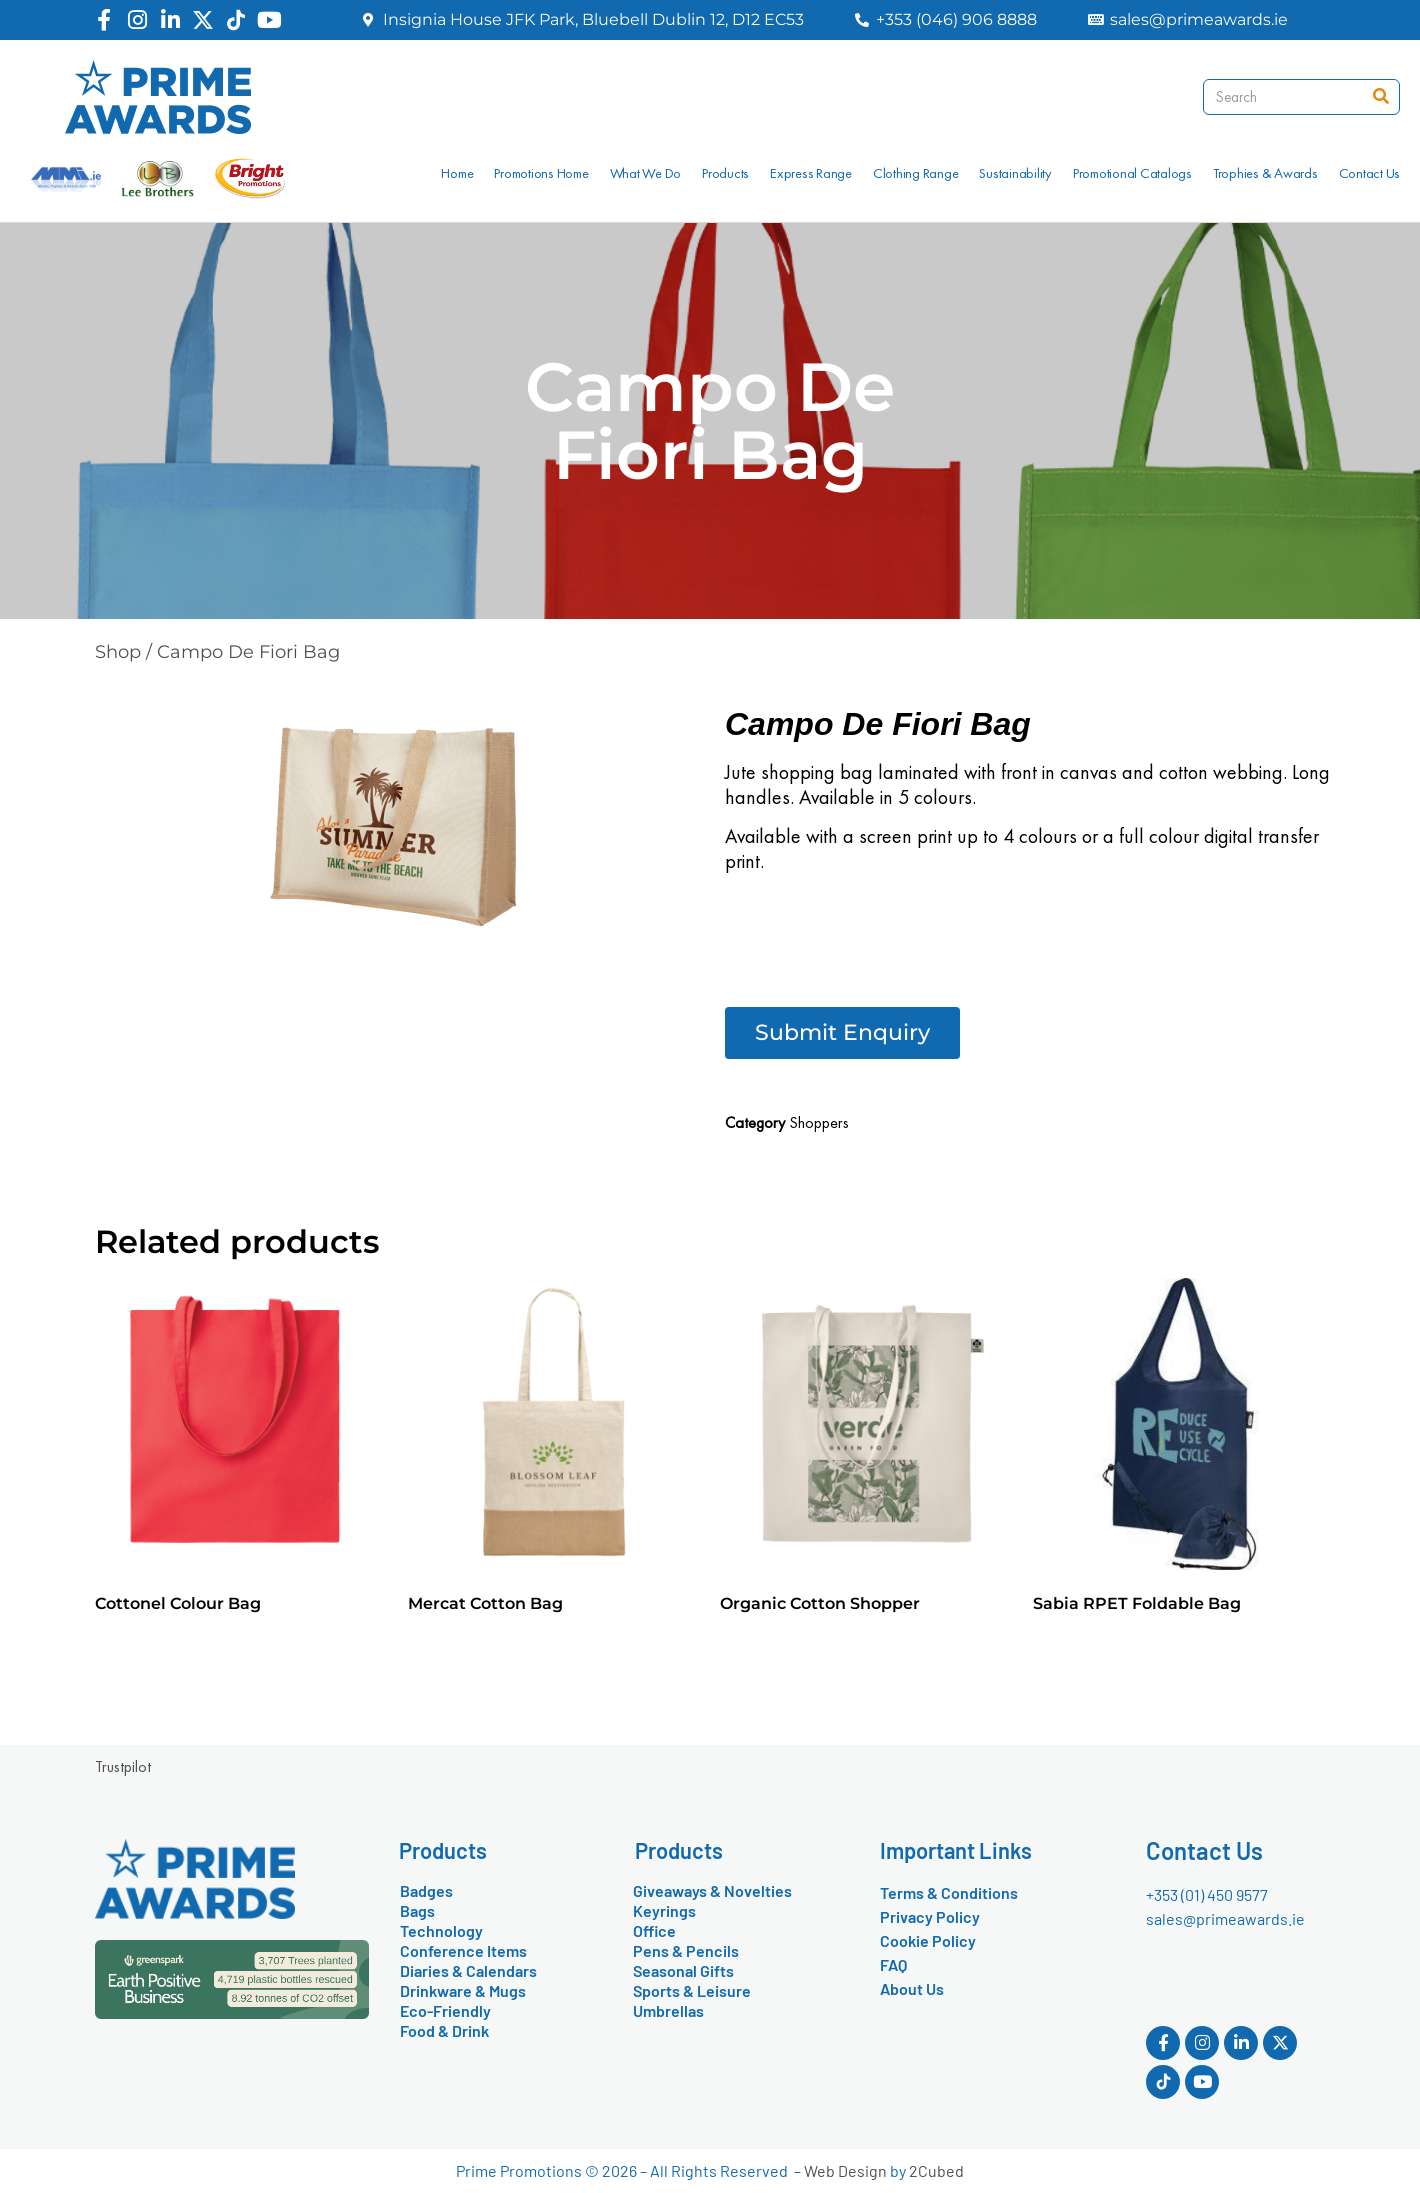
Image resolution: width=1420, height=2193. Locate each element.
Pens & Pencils (686, 1950)
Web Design (845, 2170)
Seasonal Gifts (683, 1970)
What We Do (646, 173)
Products (725, 173)
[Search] (1381, 97)
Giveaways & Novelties (712, 1890)
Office (654, 1930)
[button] (842, 1033)
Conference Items (463, 1950)
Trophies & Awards (1265, 173)
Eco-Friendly (445, 2010)
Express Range (811, 173)
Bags (417, 1910)
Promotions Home (541, 173)
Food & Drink (444, 2030)
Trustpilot (123, 1766)
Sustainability (1015, 173)
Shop (118, 652)
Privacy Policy (930, 1916)
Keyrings (664, 1910)
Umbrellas (668, 2010)
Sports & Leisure (692, 1990)
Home (457, 173)
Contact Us (1370, 173)
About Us (912, 1988)
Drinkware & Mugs (463, 1990)
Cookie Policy (928, 1940)
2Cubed (936, 2170)
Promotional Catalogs (1132, 173)
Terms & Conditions (949, 1892)
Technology (441, 1930)
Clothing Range (916, 173)
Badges (426, 1890)
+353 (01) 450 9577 (1207, 1894)
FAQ (893, 1964)
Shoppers (819, 1122)
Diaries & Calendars (468, 1970)
